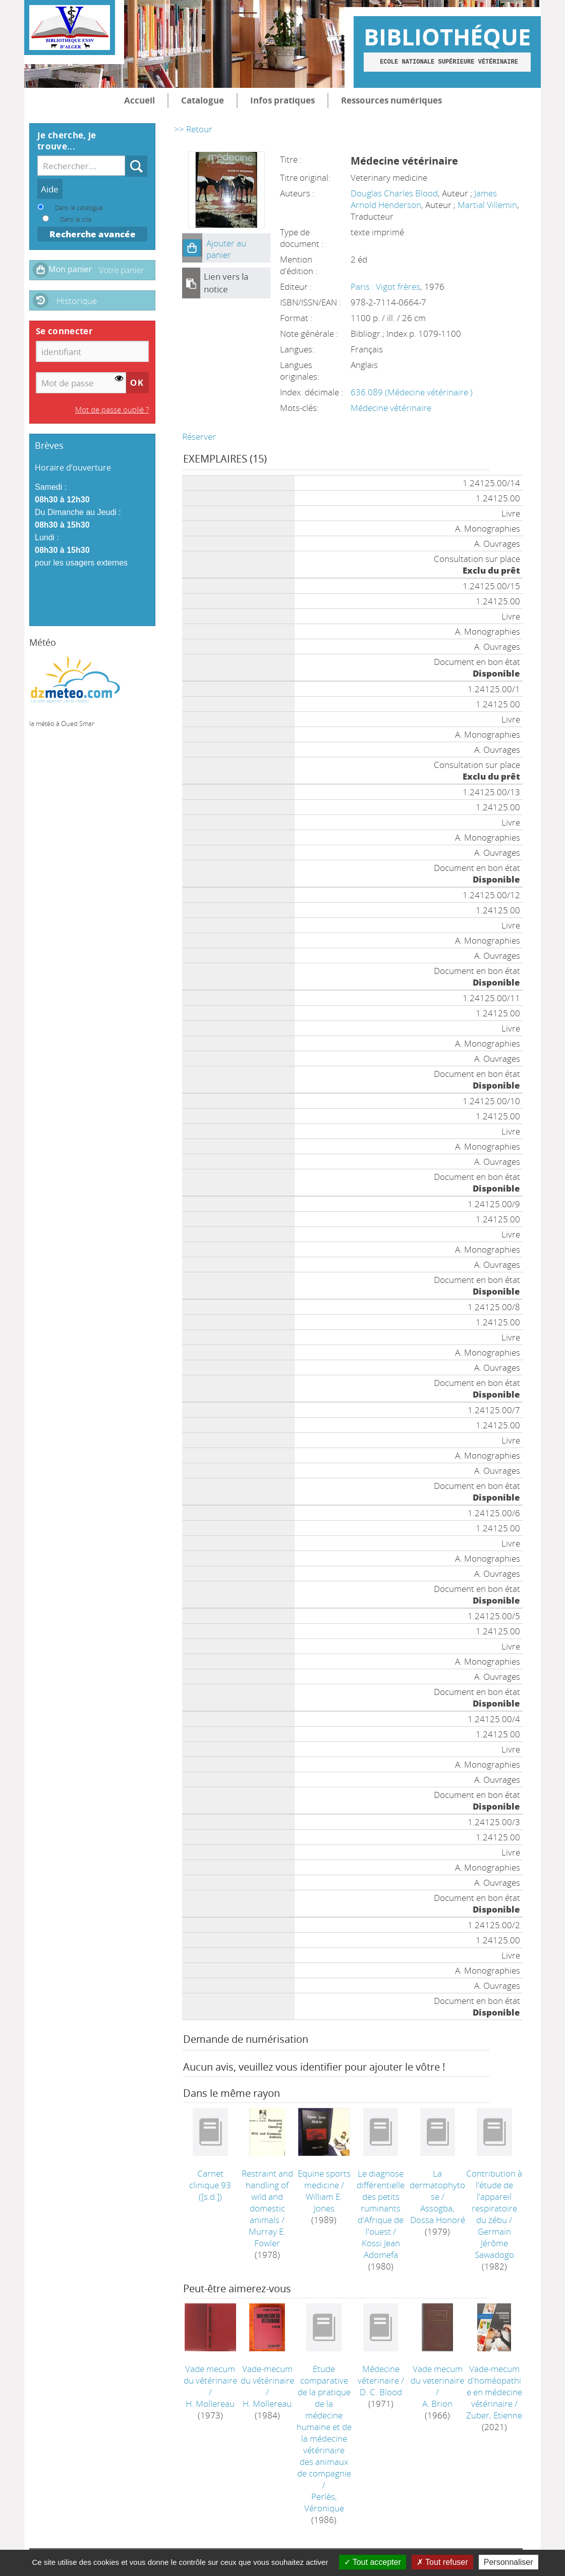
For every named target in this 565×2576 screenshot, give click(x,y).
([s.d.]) (210, 2185)
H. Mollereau (210, 2403)
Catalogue (202, 100)
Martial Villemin (487, 205)
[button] (192, 247)
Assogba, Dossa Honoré (437, 2214)
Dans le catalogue (79, 207)
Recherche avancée (92, 234)
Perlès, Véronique (324, 2502)
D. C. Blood (381, 2392)
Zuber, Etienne (494, 2415)
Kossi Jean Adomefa (381, 2248)
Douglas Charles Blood (394, 193)
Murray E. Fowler (267, 2237)
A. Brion (437, 2403)
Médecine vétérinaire (391, 408)
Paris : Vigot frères (385, 286)
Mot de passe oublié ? (112, 409)
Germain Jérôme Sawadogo (494, 2243)
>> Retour (193, 129)
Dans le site (76, 219)
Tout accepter (372, 2562)
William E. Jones (324, 2202)
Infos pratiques (282, 100)
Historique (76, 300)
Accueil (139, 100)
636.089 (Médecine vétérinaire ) (412, 392)
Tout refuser (442, 2562)
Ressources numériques (391, 100)
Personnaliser (508, 2562)
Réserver (199, 436)
